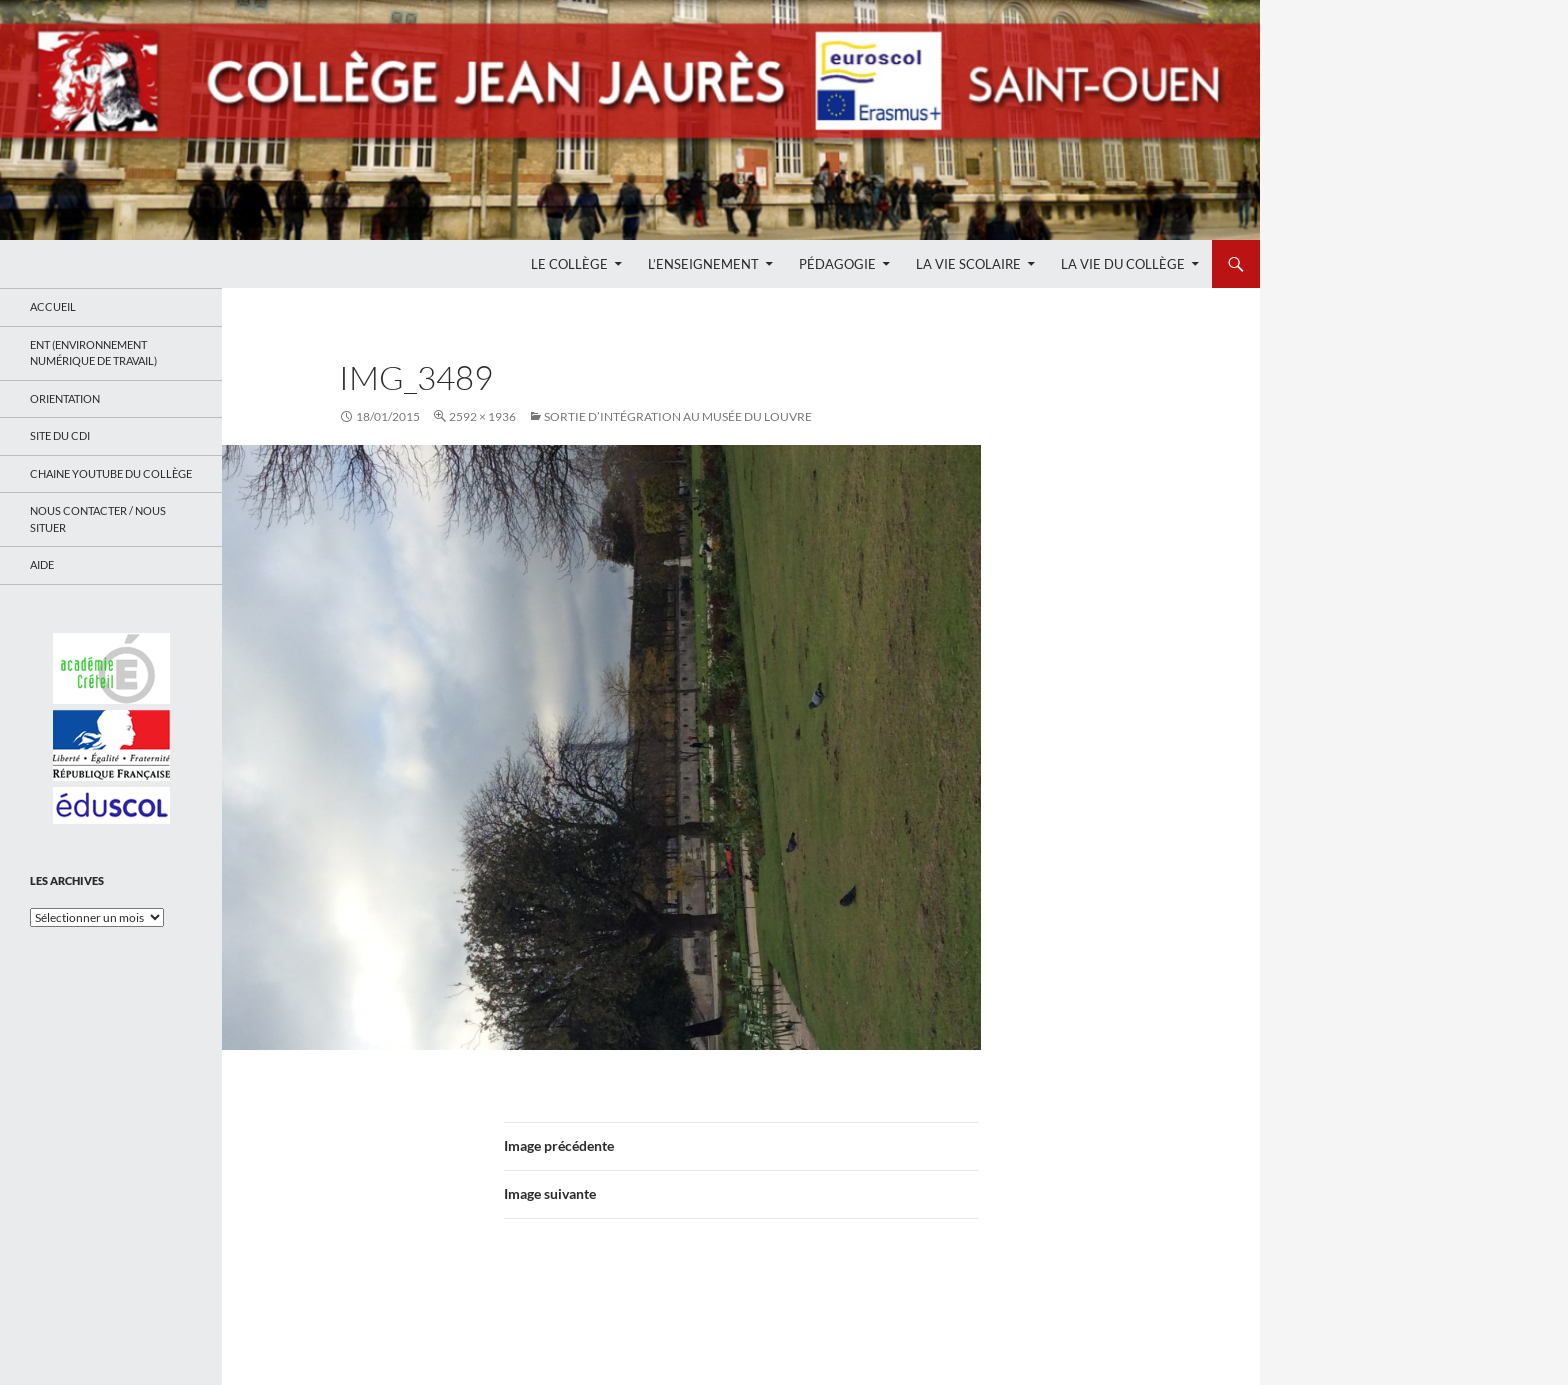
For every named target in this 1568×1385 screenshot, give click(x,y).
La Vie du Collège (1123, 264)
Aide (42, 564)
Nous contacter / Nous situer (98, 519)
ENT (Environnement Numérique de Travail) (93, 353)
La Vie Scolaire (968, 264)
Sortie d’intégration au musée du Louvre (678, 416)
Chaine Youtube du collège (111, 473)
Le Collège (569, 264)
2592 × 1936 (482, 416)
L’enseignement (703, 264)
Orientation (65, 398)
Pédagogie (837, 264)
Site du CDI (60, 435)
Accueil (53, 306)
